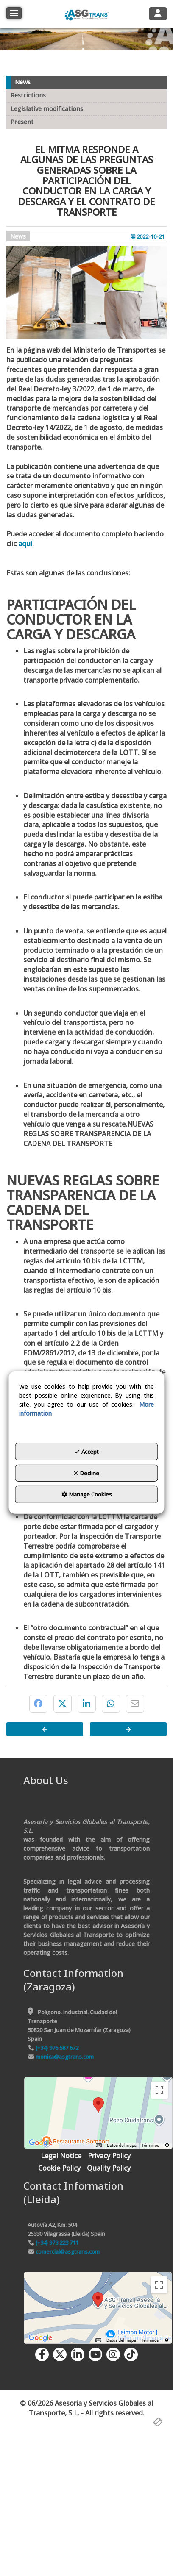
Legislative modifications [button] (47, 109)
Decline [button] (86, 1473)
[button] (86, 14)
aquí (25, 543)
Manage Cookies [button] (86, 1494)
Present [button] (22, 122)
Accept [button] (87, 1451)
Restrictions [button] (28, 95)
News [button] (23, 82)
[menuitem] (61, 2156)
